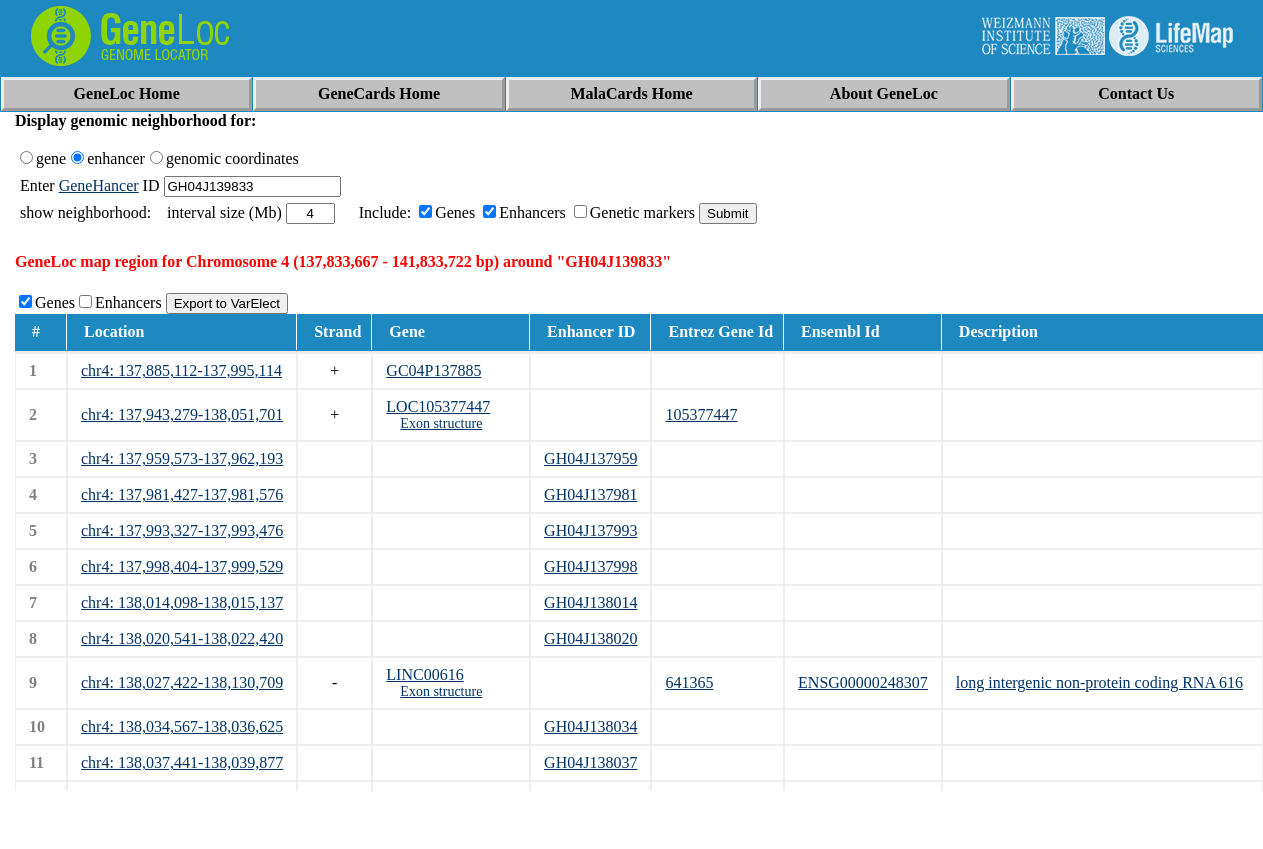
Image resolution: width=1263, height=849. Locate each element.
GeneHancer (99, 185)
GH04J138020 (590, 638)
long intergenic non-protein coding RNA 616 (1099, 682)
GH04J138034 (590, 726)
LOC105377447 (438, 406)
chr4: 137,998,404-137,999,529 (182, 566)
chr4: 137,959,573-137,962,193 (182, 458)
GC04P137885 (433, 370)
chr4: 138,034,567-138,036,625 (182, 726)
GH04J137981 (590, 494)
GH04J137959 (590, 458)
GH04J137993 (590, 530)
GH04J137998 (590, 566)
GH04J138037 (590, 762)
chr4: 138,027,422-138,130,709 (182, 682)
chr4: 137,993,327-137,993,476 (182, 530)
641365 (689, 682)
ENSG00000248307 (863, 682)
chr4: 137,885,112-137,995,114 (181, 370)
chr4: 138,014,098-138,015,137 (182, 602)
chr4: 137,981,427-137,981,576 (182, 494)
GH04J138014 (590, 602)
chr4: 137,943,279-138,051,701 (182, 414)
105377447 (701, 414)
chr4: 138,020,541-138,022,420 (182, 638)
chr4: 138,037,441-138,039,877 (182, 762)
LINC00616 (424, 674)
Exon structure (441, 423)
